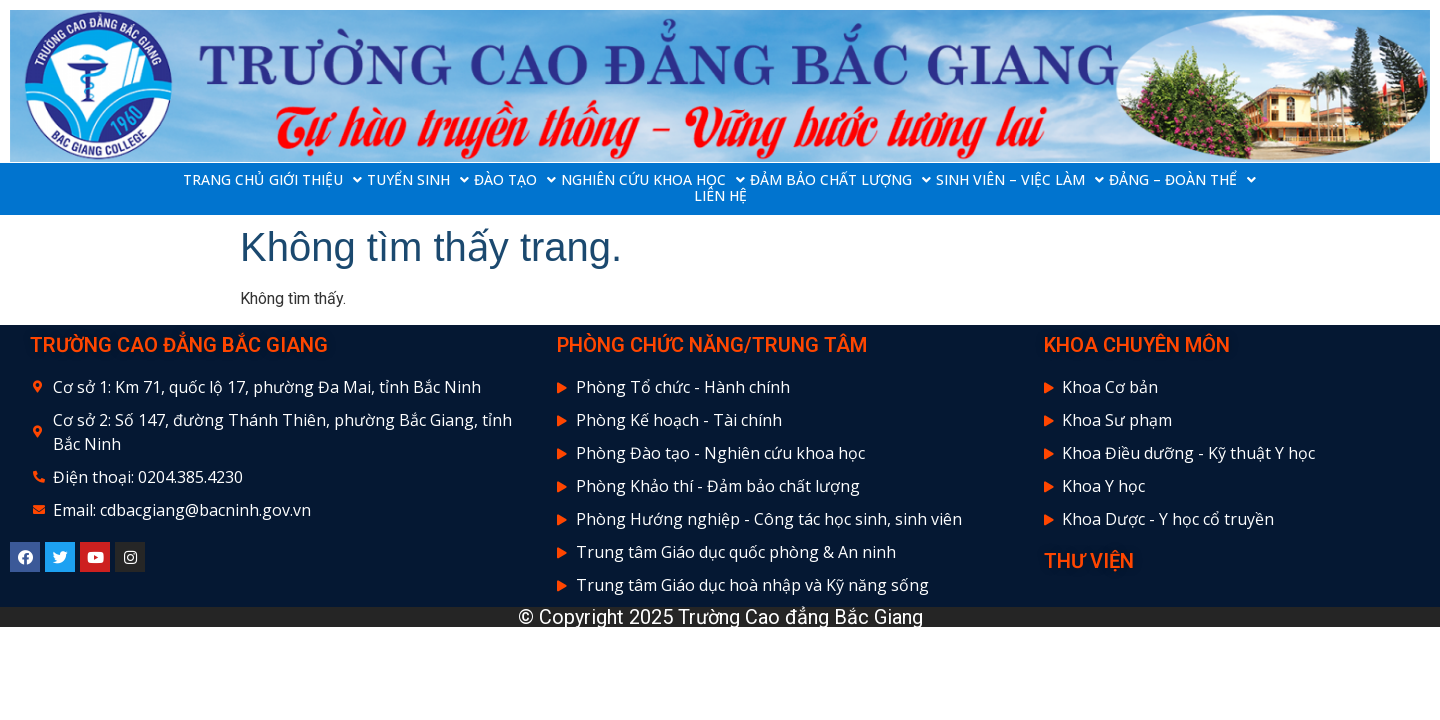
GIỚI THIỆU (315, 180)
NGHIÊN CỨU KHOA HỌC (653, 180)
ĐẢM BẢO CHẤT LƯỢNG (840, 180)
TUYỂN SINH (418, 180)
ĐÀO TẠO (515, 180)
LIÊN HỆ (720, 196)
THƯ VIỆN (1089, 561)
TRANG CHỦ (223, 180)
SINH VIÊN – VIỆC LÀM (1020, 180)
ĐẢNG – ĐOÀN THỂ (1182, 180)
